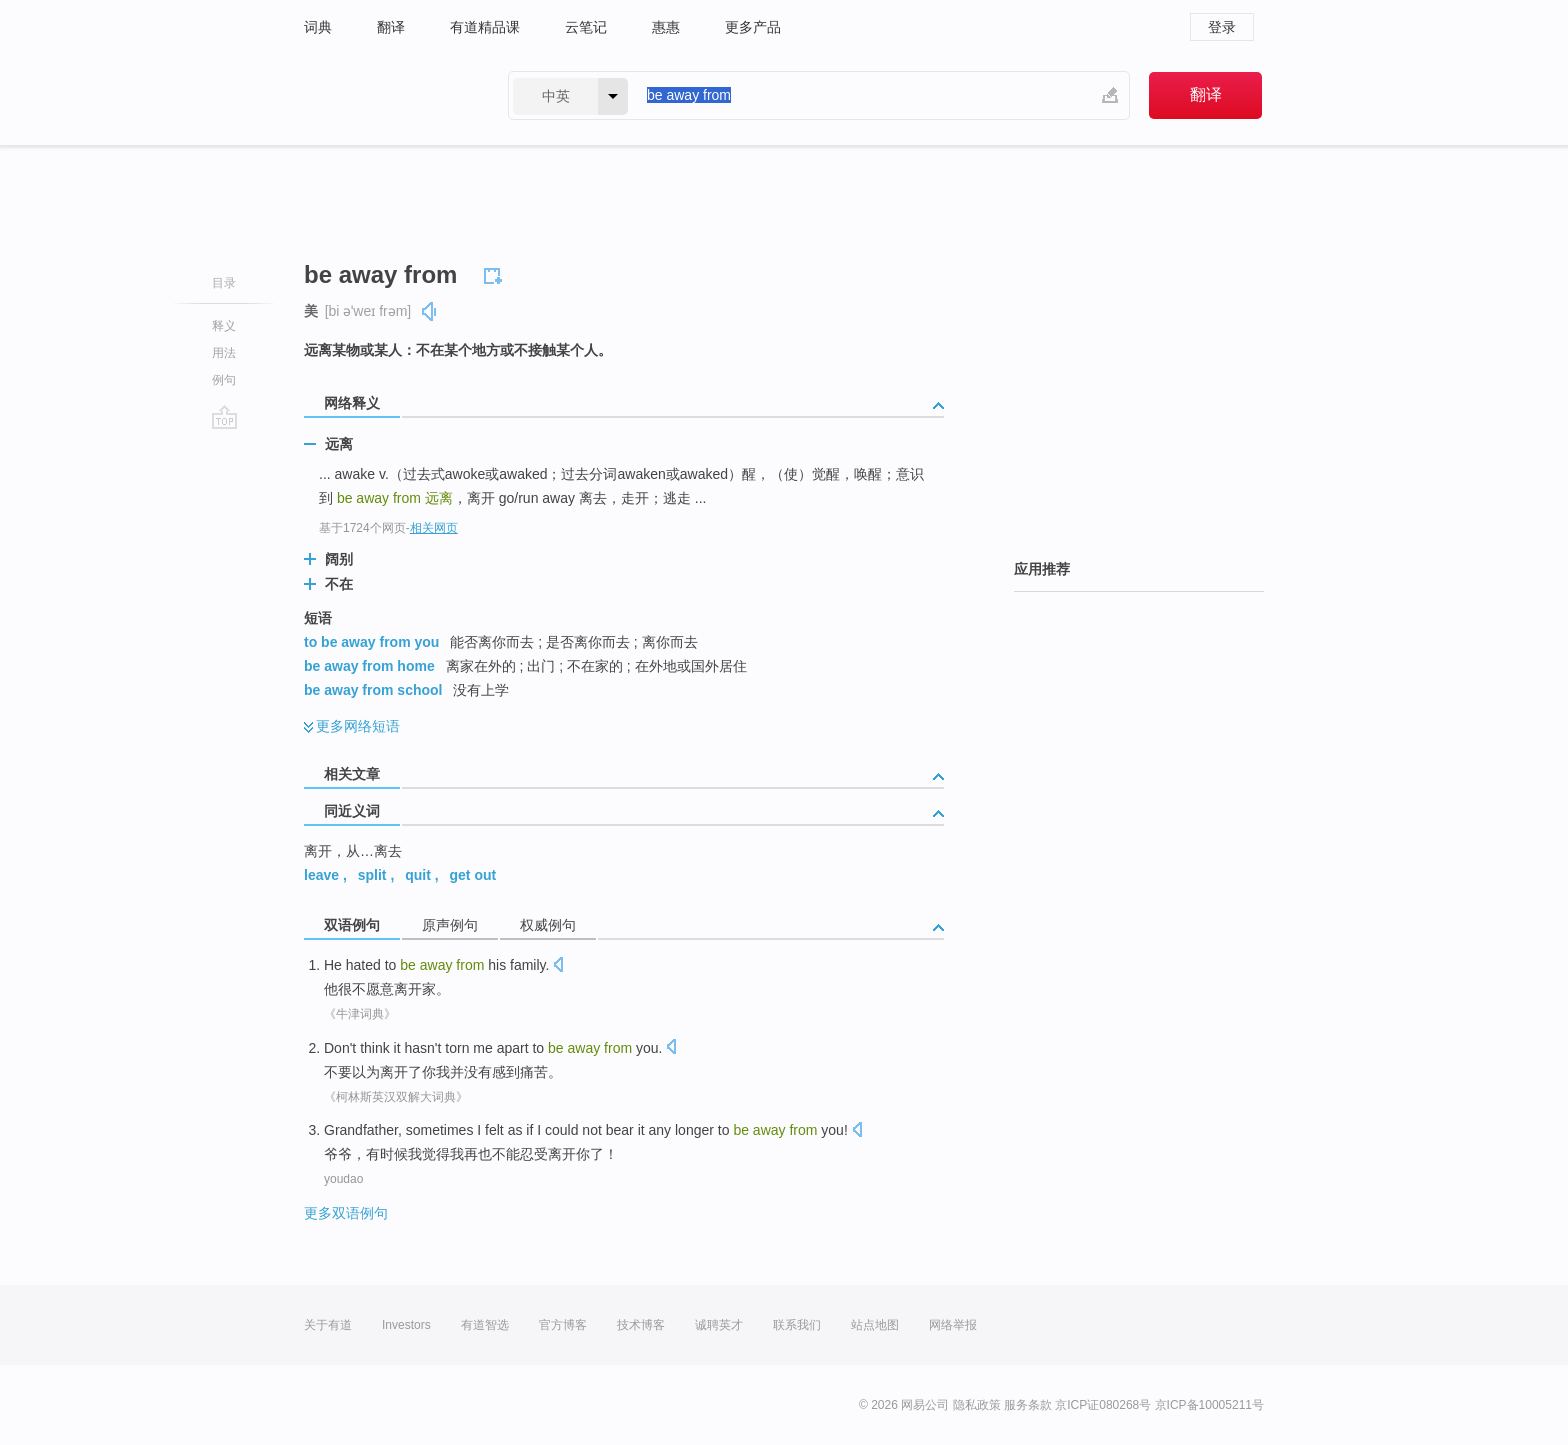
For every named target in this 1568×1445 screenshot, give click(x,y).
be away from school (373, 690)
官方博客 (563, 1325)
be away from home (369, 666)
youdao (343, 1179)
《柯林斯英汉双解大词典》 (396, 1097)
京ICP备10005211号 (1209, 1405)
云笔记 (586, 27)
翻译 (391, 27)
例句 (224, 380)
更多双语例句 (346, 1213)
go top (224, 417)
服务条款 (1028, 1405)
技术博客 (641, 1325)
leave (321, 875)
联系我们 (797, 1325)
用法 (224, 353)
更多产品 (753, 27)
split (372, 875)
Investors (406, 1325)
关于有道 (328, 1325)
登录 (1222, 27)
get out (473, 875)
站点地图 (875, 1325)
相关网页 (434, 528)
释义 (224, 326)
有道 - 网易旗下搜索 (386, 95)
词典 (318, 27)
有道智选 (485, 1325)
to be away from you (371, 642)
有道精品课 (485, 27)
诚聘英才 (719, 1325)
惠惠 (666, 27)
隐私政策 (977, 1405)
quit (418, 875)
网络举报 (953, 1325)
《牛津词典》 (360, 1014)
